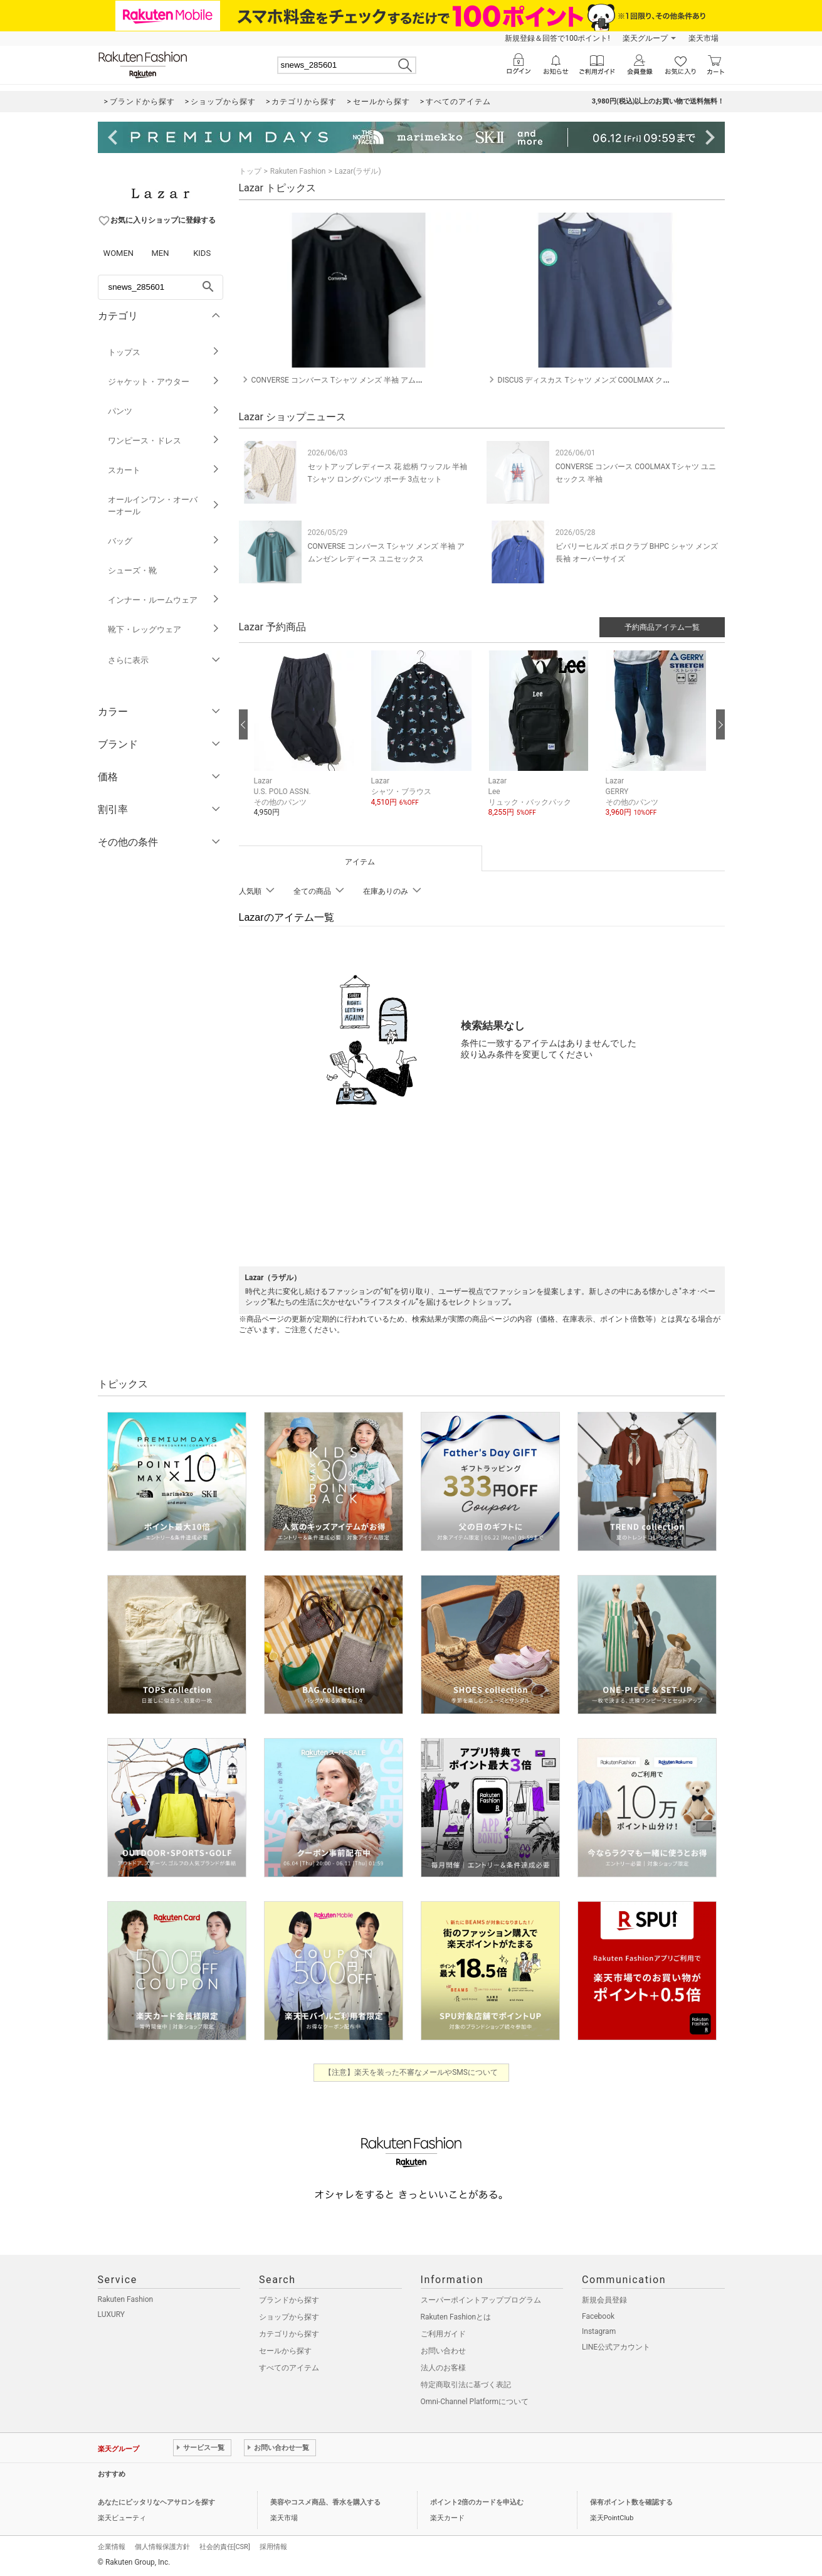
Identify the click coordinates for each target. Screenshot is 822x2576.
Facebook (598, 2316)
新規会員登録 (604, 2300)
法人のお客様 (443, 2367)
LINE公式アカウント (616, 2347)
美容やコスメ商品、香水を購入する (325, 2502)
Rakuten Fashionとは (456, 2317)
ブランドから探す (289, 2300)
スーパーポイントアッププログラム (481, 2300)
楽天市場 (703, 38)
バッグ (164, 541)
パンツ (164, 411)
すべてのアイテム (289, 2367)
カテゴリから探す (289, 2334)
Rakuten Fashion (298, 171)
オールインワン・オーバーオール (164, 505)
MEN (160, 253)
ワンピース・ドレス (164, 441)
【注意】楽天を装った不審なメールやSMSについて (411, 2072)
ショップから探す (289, 2317)
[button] (306, 743)
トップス (164, 352)
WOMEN (118, 253)
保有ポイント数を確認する (631, 2502)
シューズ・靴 (164, 570)
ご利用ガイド (443, 2334)
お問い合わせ (443, 2350)
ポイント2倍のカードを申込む (477, 2502)
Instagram (599, 2331)
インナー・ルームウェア (164, 600)
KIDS (202, 253)
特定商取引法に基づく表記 (466, 2384)
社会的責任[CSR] (224, 2547)
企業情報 (111, 2547)
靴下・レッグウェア (164, 629)
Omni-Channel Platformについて (475, 2401)
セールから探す (285, 2350)
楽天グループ (645, 38)
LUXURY (111, 2314)
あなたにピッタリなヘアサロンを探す (156, 2502)
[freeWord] (160, 287)
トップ (250, 171)
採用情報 (273, 2547)
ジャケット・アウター (164, 382)
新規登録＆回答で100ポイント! (557, 38)
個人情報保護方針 (162, 2547)
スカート (164, 470)
